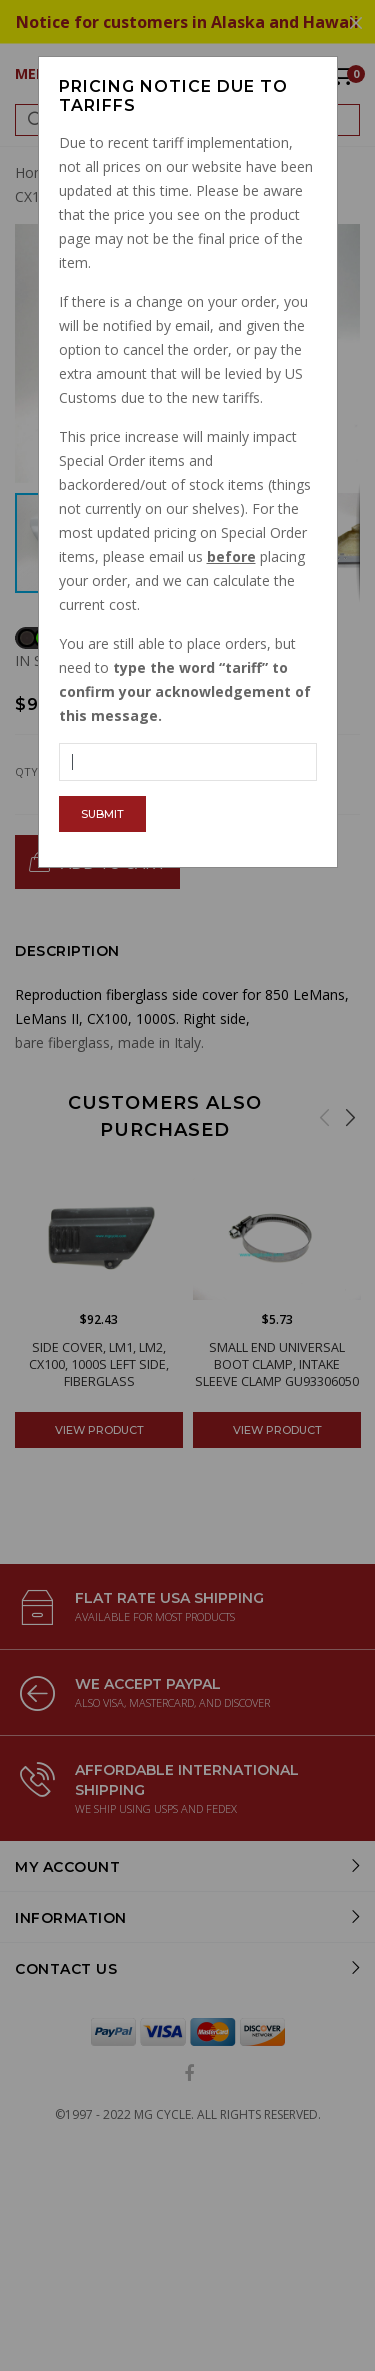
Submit (102, 814)
